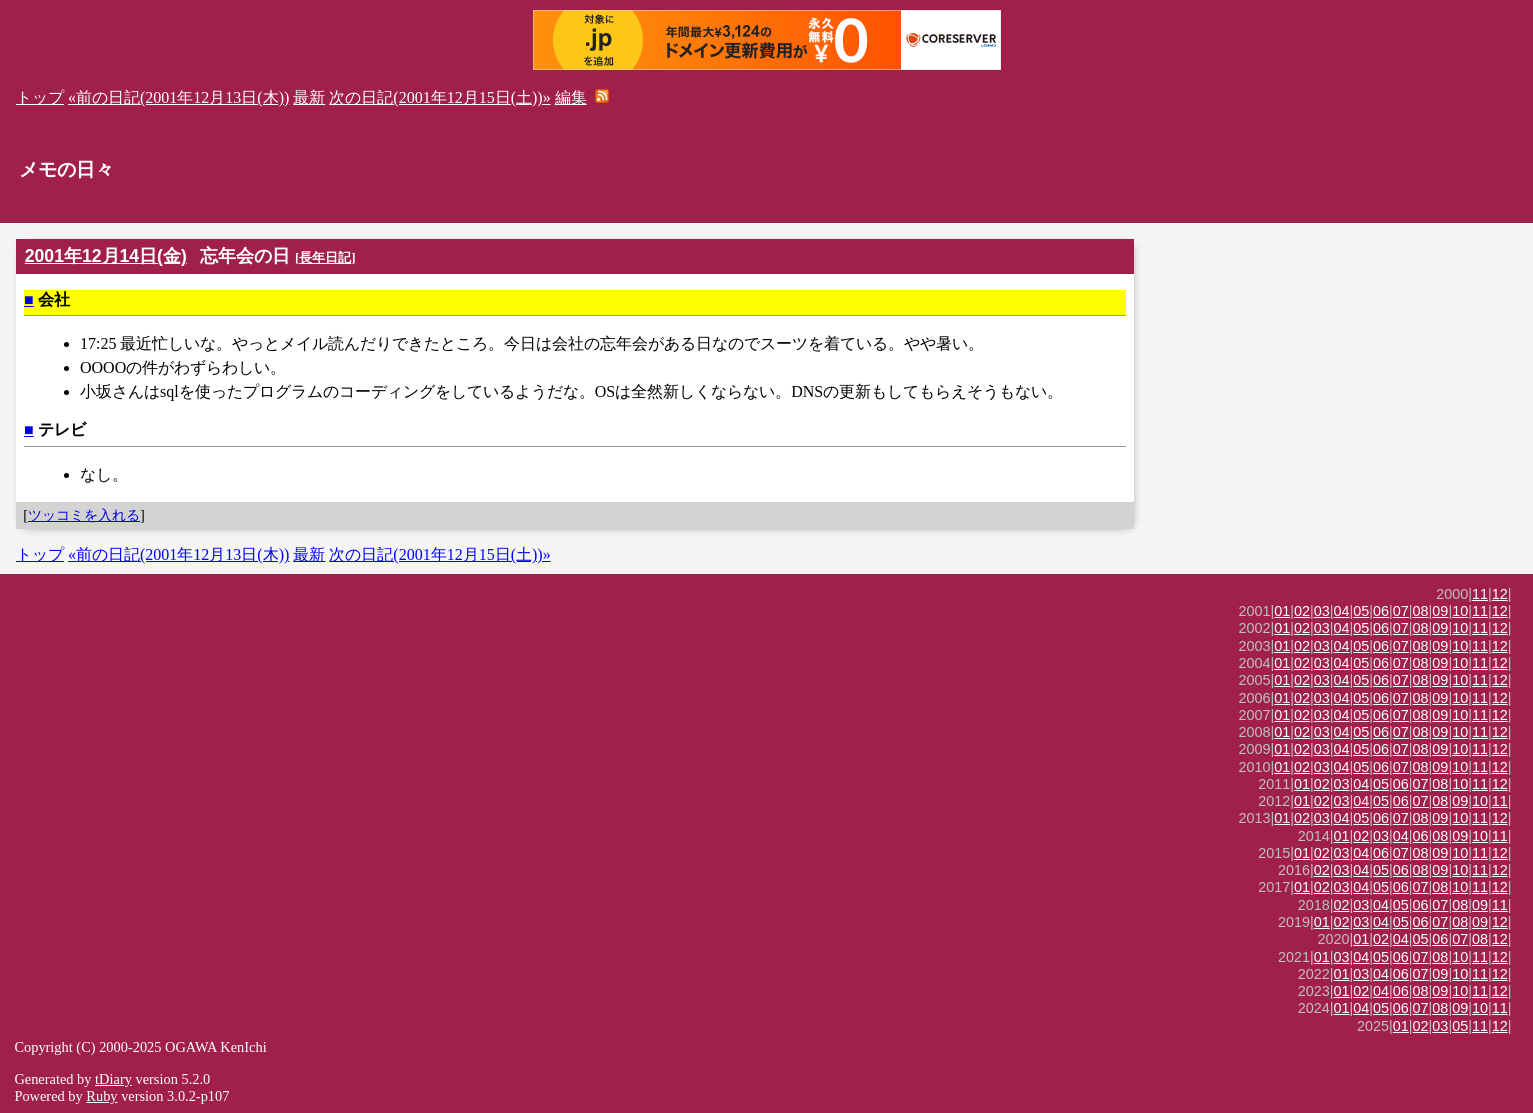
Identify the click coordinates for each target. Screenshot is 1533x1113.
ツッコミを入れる (84, 515)
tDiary (113, 1079)
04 (1342, 611)
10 (1460, 611)
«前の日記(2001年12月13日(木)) (178, 97)
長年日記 (325, 257)
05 (1361, 611)
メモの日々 (66, 169)
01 (1282, 611)
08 (1421, 611)
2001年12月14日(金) (106, 256)
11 (1480, 594)
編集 (571, 97)
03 (1322, 611)
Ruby (101, 1096)
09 (1440, 611)
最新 (309, 97)
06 (1381, 611)
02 (1302, 611)
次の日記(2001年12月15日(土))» (439, 97)
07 (1401, 611)
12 (1500, 594)
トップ (40, 97)
